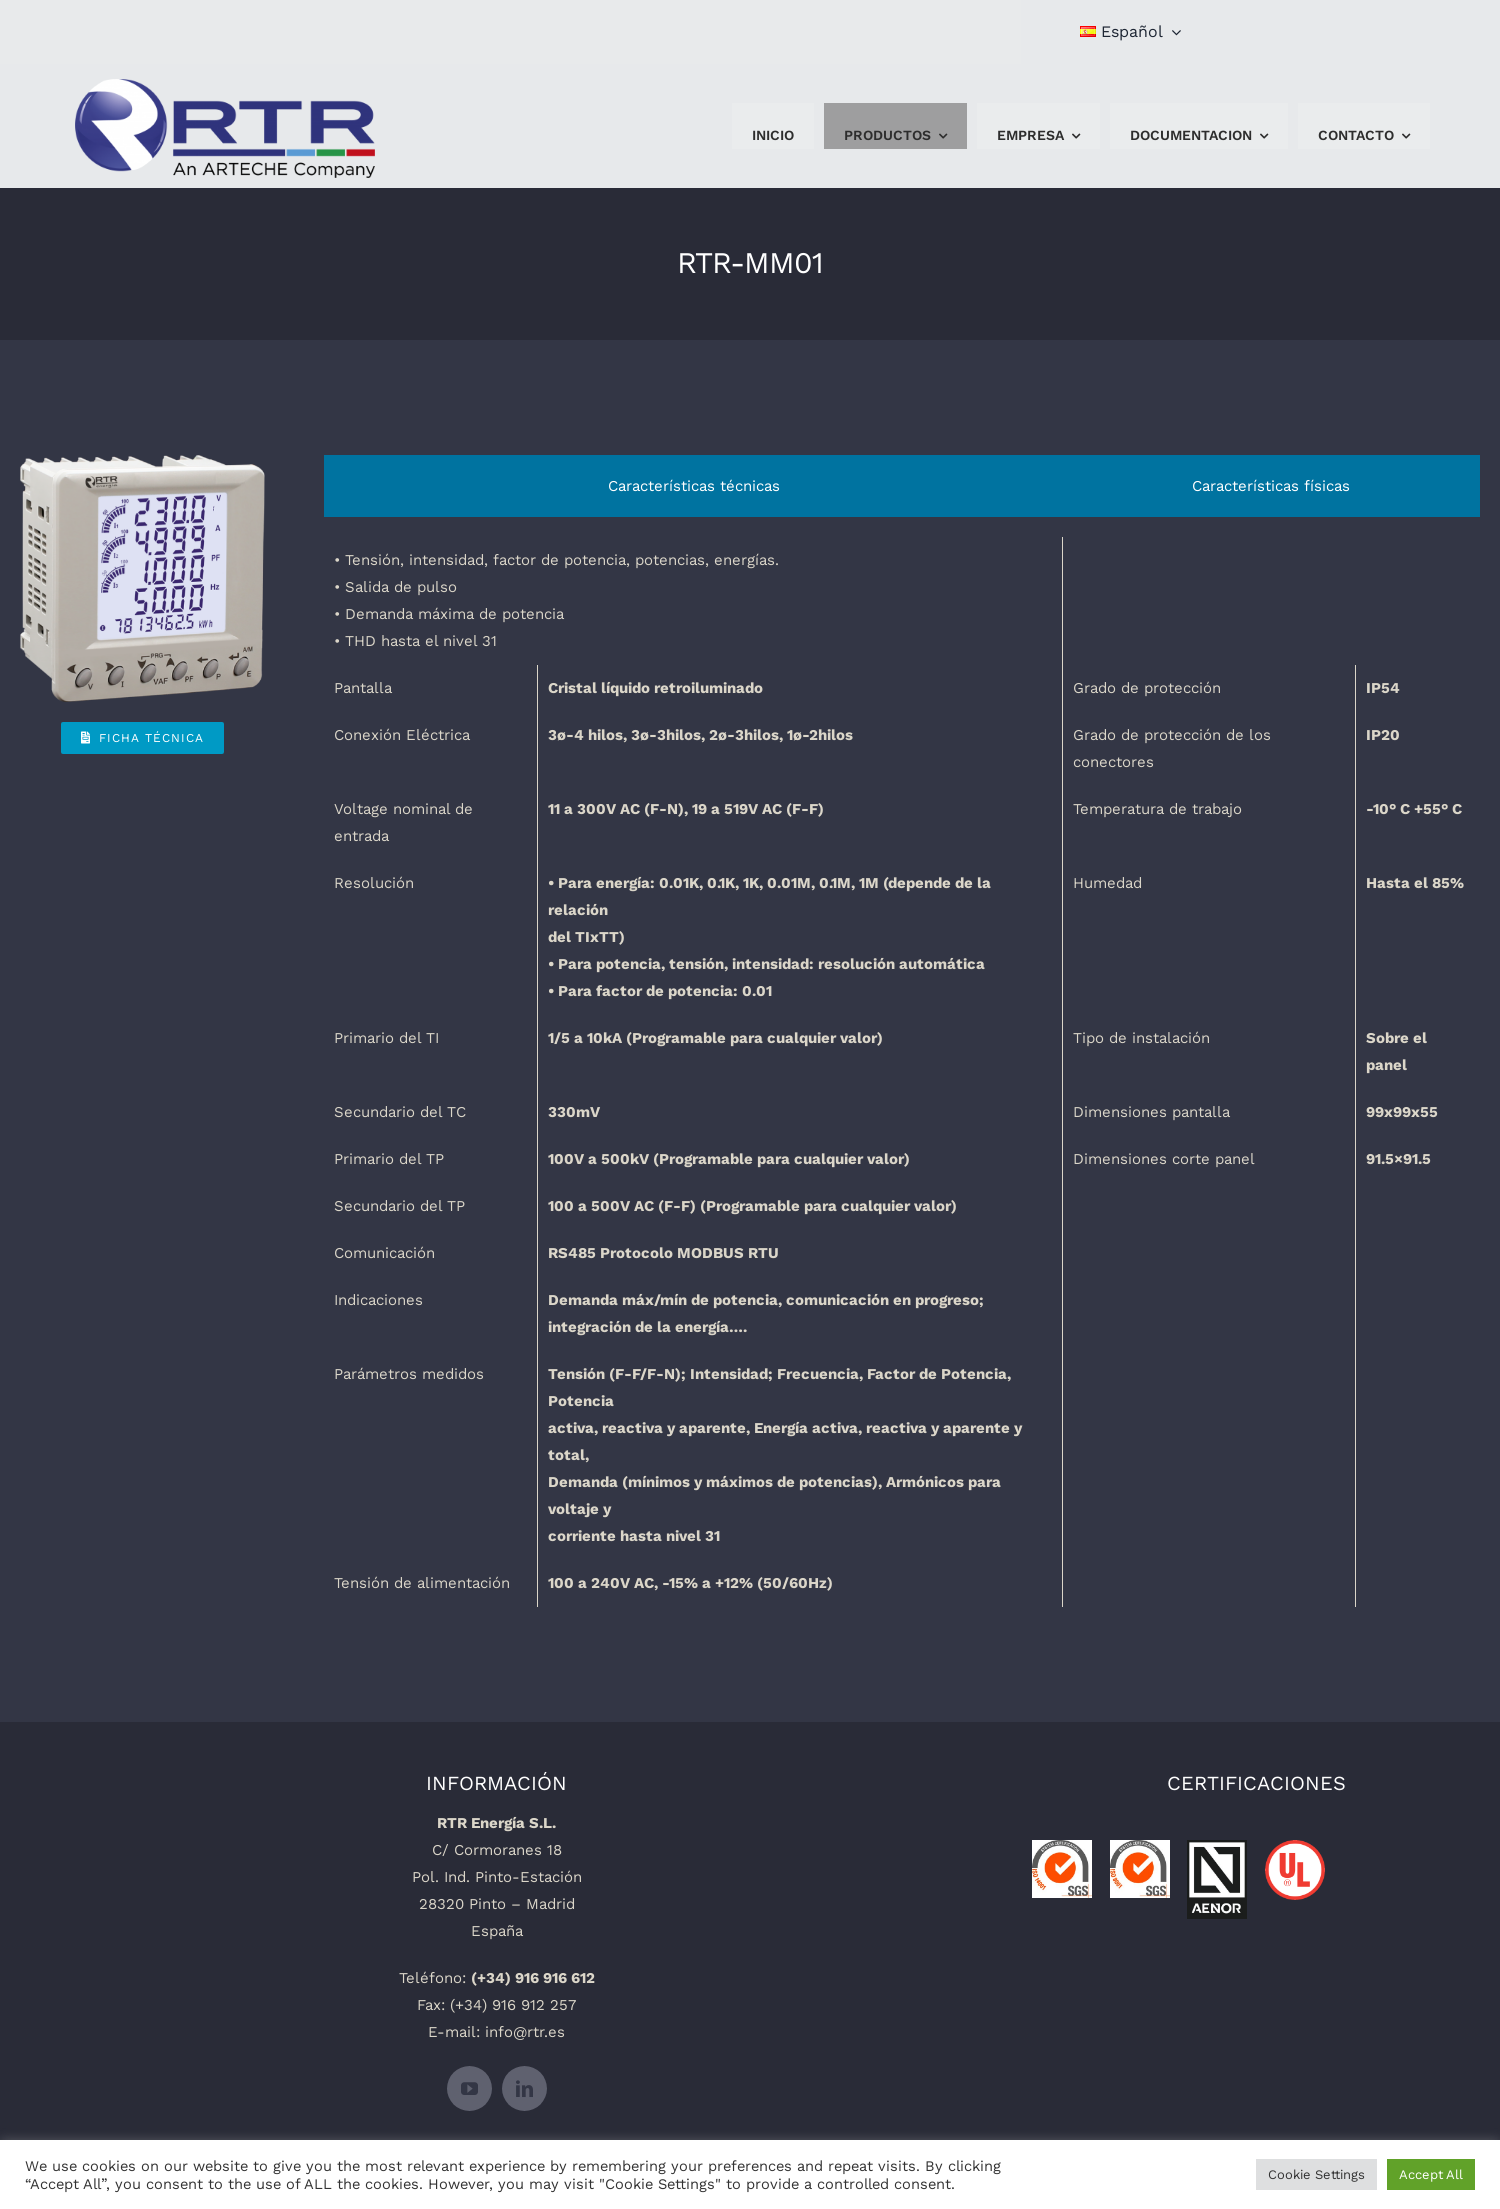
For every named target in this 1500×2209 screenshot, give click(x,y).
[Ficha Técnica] (142, 738)
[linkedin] (524, 2088)
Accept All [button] (1431, 2174)
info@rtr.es (525, 2032)
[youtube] (469, 2088)
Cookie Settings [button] (1316, 2174)
